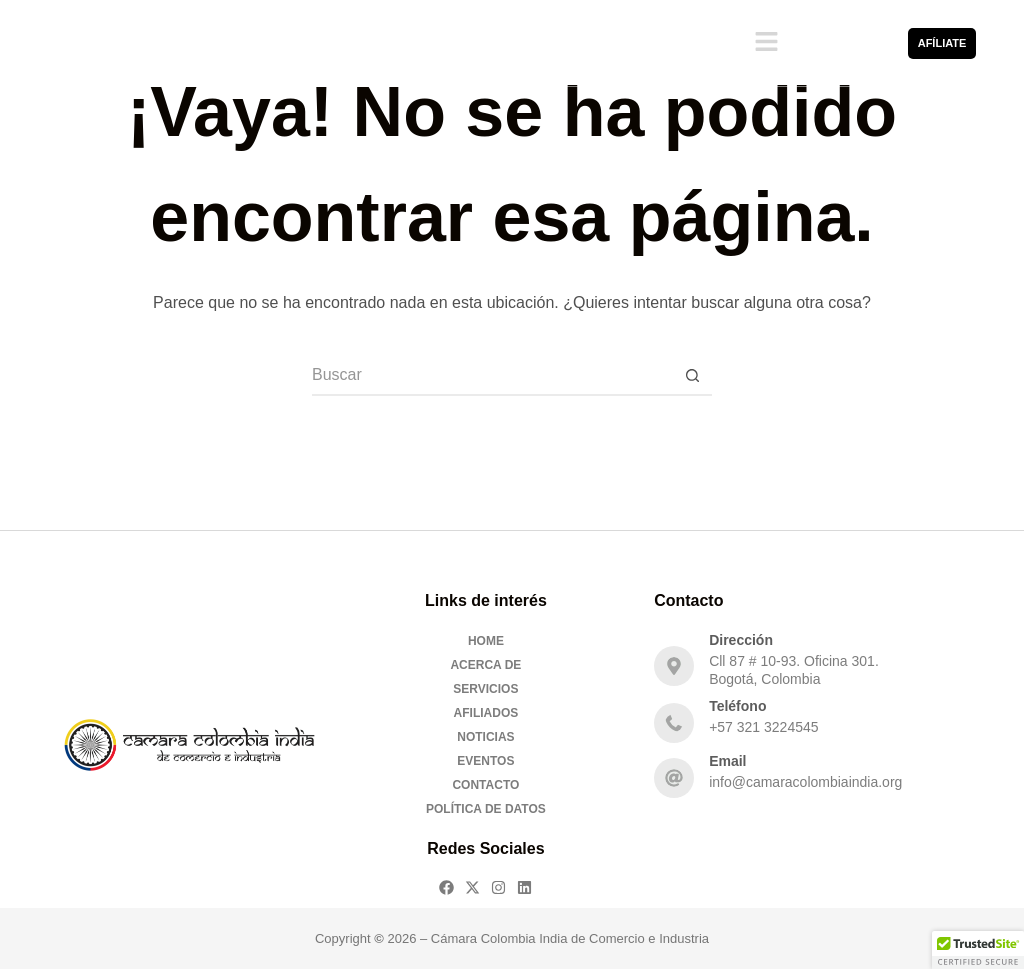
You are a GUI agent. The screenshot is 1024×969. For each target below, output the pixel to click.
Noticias (485, 737)
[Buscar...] (492, 376)
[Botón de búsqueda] (692, 376)
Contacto (485, 785)
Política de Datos (486, 809)
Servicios (485, 689)
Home (486, 641)
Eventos (485, 761)
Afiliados (486, 713)
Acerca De (485, 665)
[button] (766, 43)
